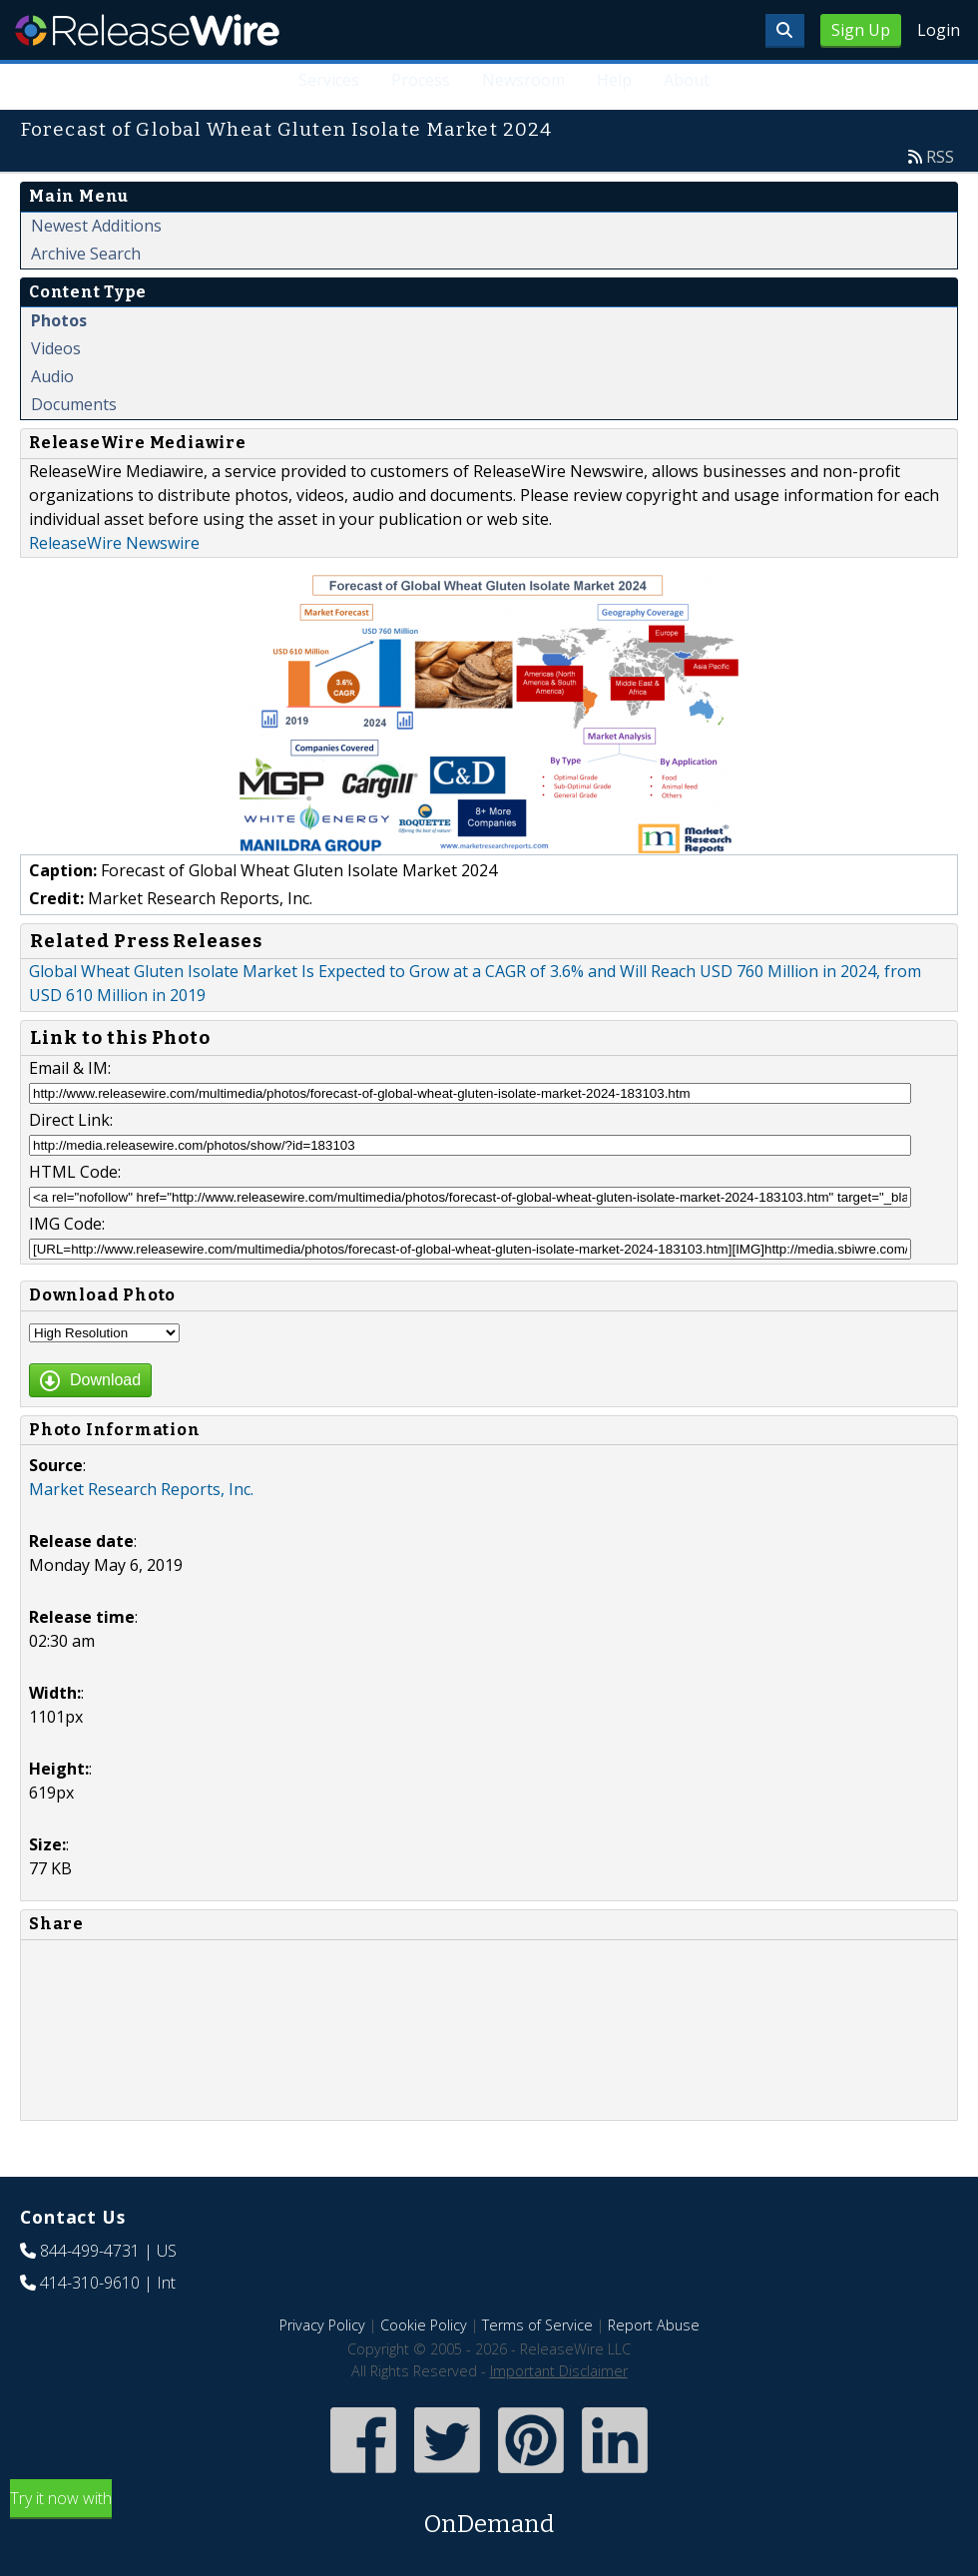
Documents (74, 404)
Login (938, 30)
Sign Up (860, 30)
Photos (59, 320)
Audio (52, 376)
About (687, 80)
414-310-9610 (90, 2283)
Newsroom (523, 80)
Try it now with (489, 2514)
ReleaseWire (147, 30)
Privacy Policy (322, 2325)
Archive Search (86, 253)
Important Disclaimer (559, 2370)
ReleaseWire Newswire (114, 543)
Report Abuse (654, 2325)
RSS (940, 157)
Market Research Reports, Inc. (141, 1489)
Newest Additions (96, 226)
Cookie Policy (423, 2325)
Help (614, 80)
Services (328, 80)
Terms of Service (537, 2325)
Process (420, 80)
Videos (56, 348)
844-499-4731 (90, 2251)
